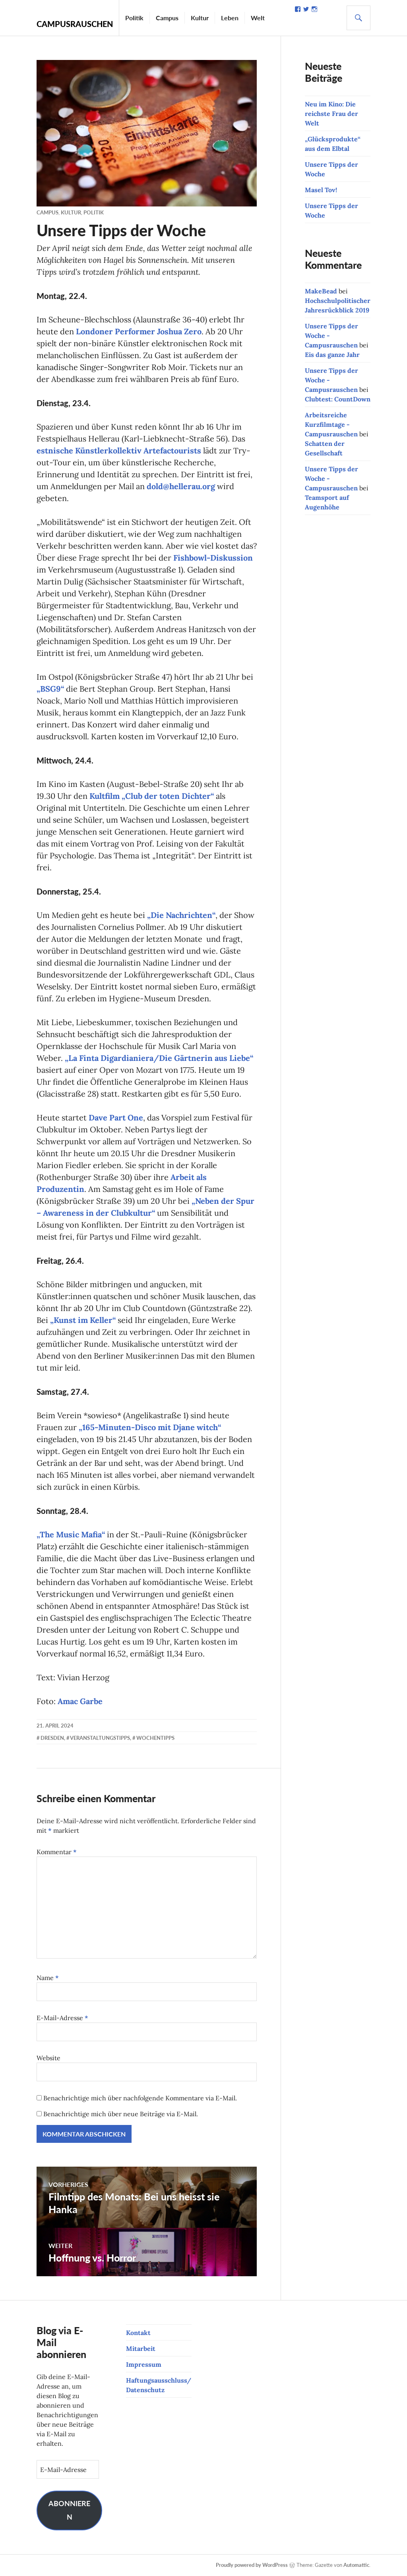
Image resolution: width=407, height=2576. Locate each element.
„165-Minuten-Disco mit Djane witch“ (150, 1427)
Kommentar (57, 1852)
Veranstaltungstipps (100, 1738)
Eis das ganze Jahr (332, 355)
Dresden (52, 1738)
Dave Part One (116, 1117)
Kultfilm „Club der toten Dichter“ (151, 796)
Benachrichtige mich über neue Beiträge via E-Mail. (120, 2114)
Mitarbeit (140, 2348)
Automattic (356, 2565)
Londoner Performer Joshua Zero (139, 331)
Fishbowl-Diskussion (213, 558)
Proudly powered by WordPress (252, 2565)
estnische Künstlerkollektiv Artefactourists (119, 450)
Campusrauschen (75, 24)
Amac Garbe (80, 1701)
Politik (134, 11)
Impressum (143, 2364)
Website (48, 2058)
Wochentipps (155, 1738)
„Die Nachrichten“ (181, 915)
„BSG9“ (50, 689)
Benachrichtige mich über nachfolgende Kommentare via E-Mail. (140, 2098)
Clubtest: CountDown (337, 399)
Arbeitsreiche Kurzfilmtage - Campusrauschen (331, 424)
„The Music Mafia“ (71, 1534)
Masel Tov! (321, 190)
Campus (167, 11)
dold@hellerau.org (181, 486)
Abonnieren (69, 2510)
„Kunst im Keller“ (83, 1320)
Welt (258, 11)
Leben (229, 11)
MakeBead (321, 291)
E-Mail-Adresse (62, 2018)
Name (48, 1978)
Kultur (200, 11)
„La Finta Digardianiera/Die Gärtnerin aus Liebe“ (159, 1058)
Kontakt (138, 2333)
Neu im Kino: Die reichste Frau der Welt (331, 113)
